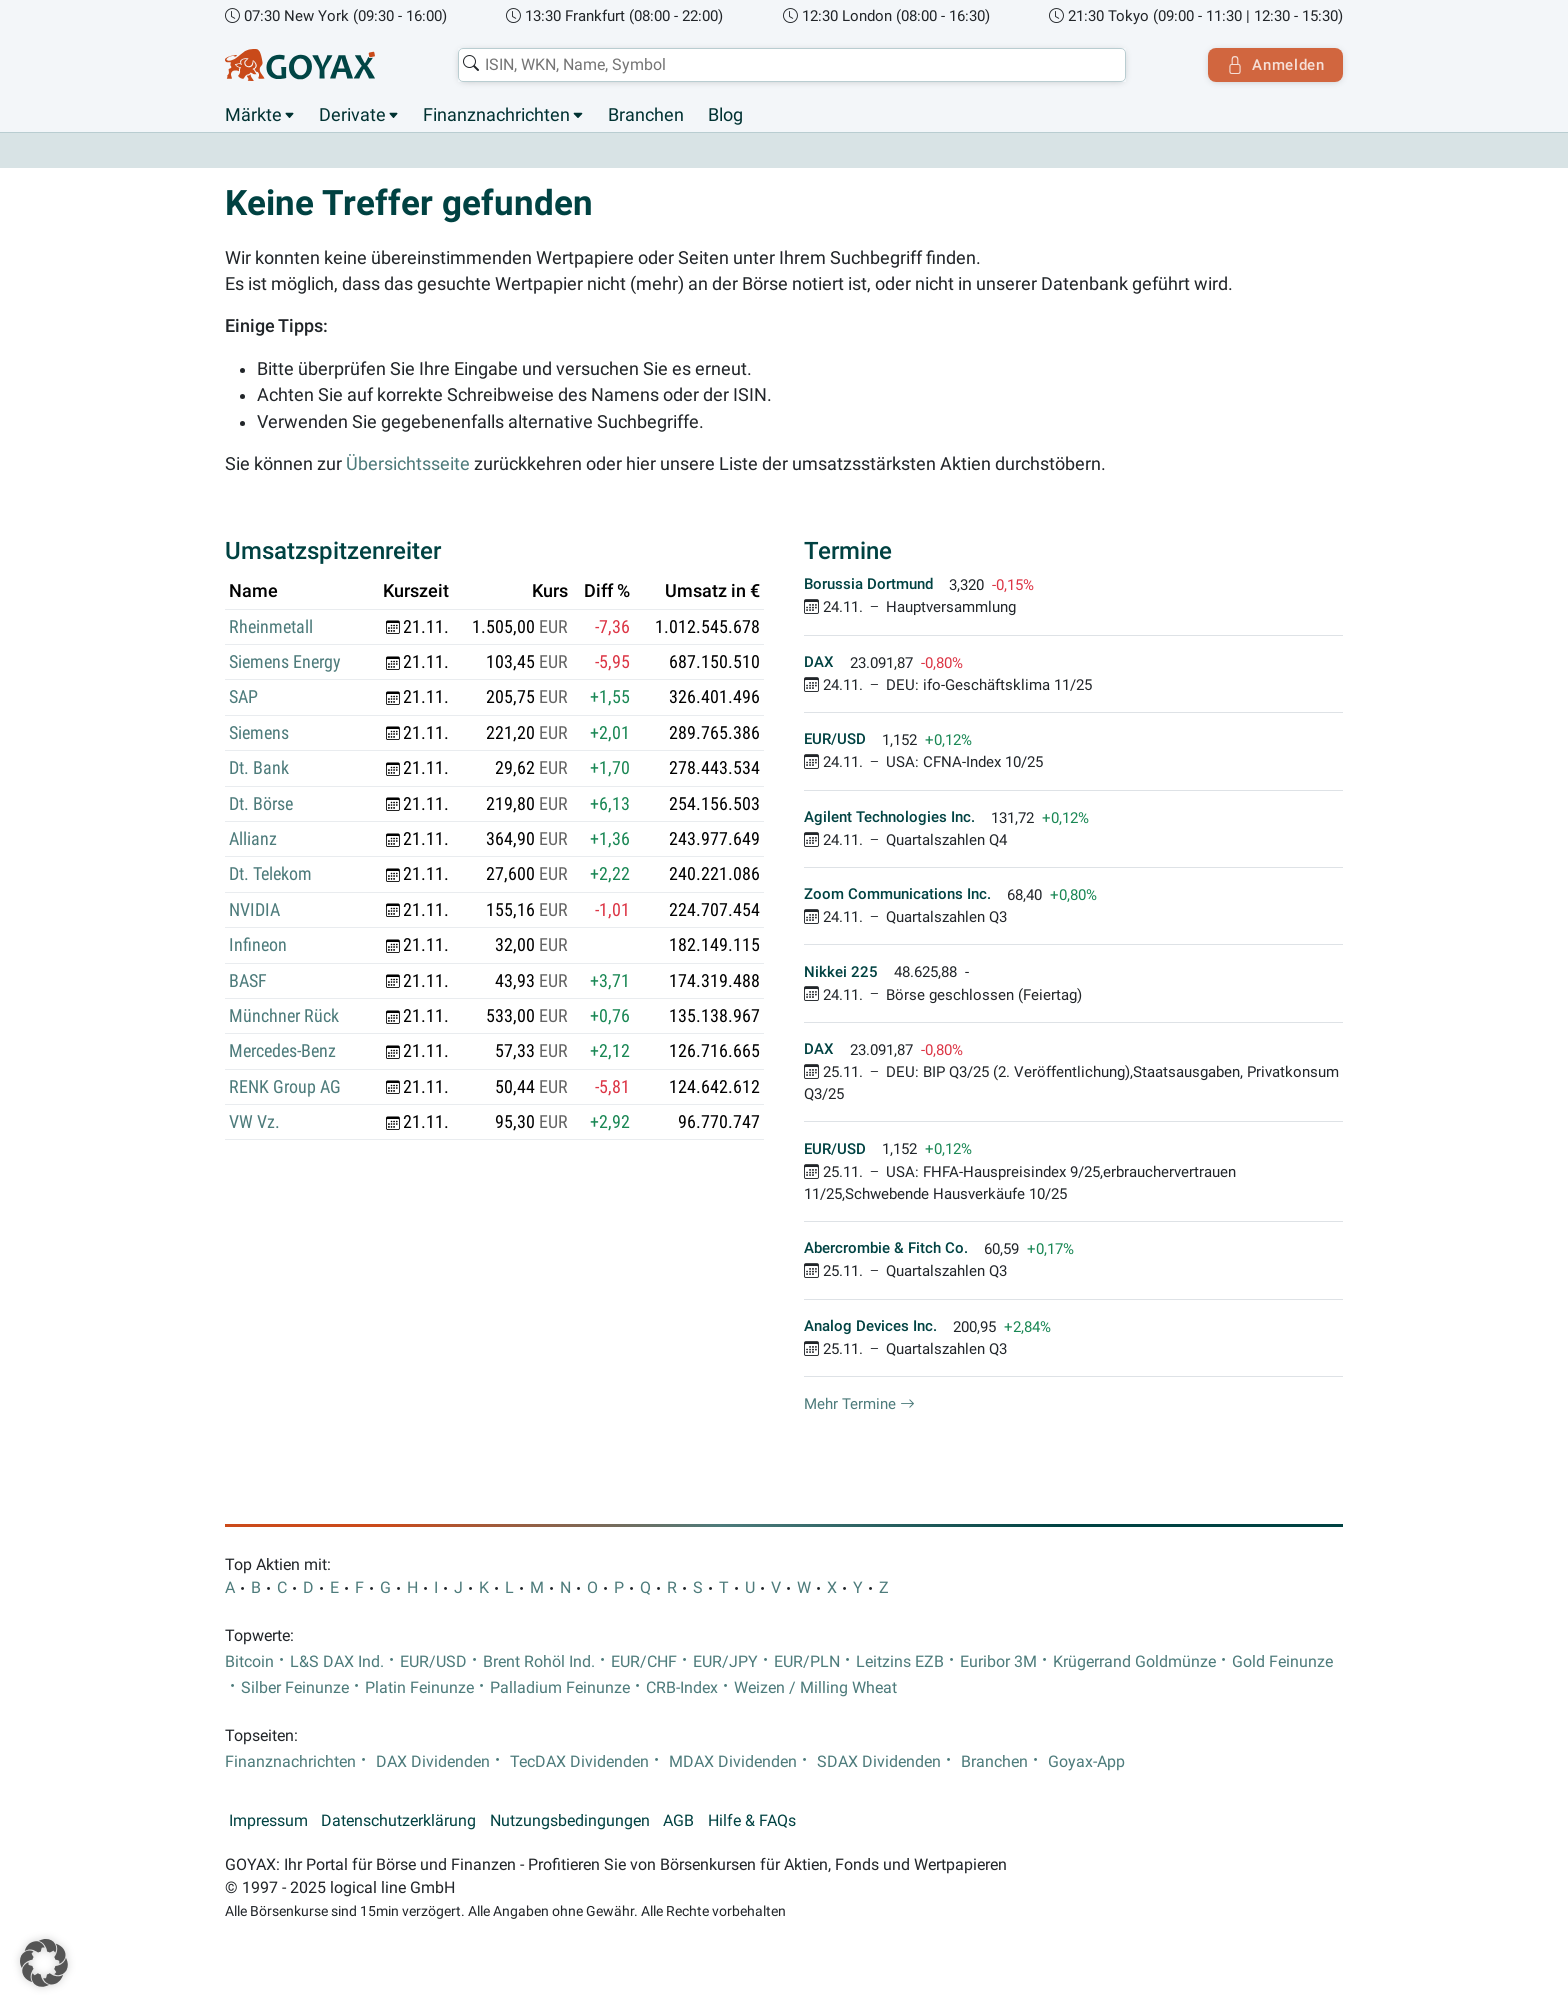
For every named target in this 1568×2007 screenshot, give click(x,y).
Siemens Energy (285, 662)
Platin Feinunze (419, 1688)
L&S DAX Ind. (337, 1662)
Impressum (268, 1821)
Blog (725, 115)
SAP (243, 698)
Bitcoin (249, 1662)
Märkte (253, 115)
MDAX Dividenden (733, 1762)
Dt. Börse (261, 804)
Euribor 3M (998, 1662)
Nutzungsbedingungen (570, 1821)
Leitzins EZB (900, 1662)
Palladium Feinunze (560, 1688)
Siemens (259, 733)
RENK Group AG (285, 1087)
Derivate (352, 115)
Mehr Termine (859, 1404)
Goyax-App (1086, 1762)
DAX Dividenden (433, 1762)
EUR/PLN (807, 1662)
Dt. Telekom (270, 875)
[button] (44, 1963)
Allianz (253, 839)
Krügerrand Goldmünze (1134, 1662)
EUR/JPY (725, 1662)
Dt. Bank (259, 769)
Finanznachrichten (496, 115)
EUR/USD (433, 1662)
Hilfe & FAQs (752, 1821)
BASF (248, 981)
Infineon (258, 946)
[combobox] (790, 65)
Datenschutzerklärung (398, 1821)
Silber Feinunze (295, 1688)
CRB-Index (682, 1688)
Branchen (646, 115)
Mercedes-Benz (282, 1052)
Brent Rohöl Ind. (539, 1662)
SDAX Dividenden (879, 1762)
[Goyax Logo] (300, 65)
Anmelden (1274, 65)
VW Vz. (254, 1123)
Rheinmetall (271, 627)
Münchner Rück (284, 1016)
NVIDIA (254, 910)
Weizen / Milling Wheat (815, 1688)
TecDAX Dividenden (579, 1762)
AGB (678, 1821)
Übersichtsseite (408, 464)
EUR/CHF (644, 1662)
